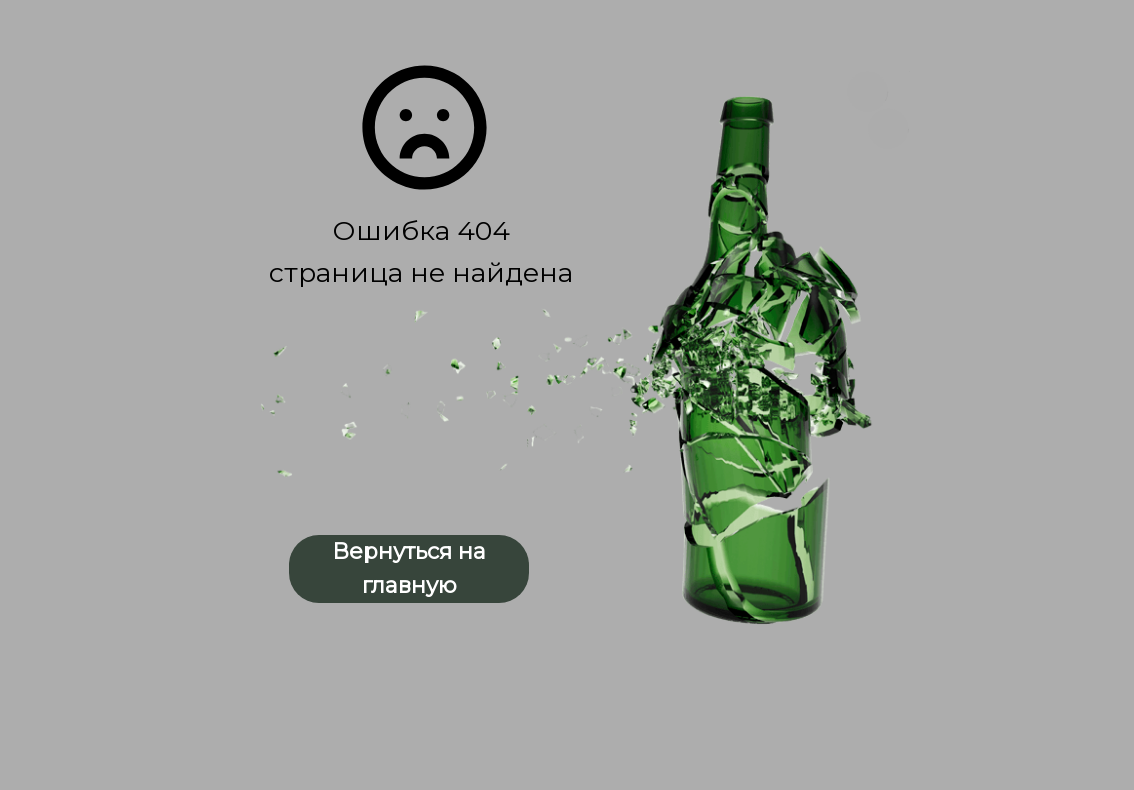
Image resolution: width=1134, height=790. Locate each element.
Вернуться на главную (409, 568)
